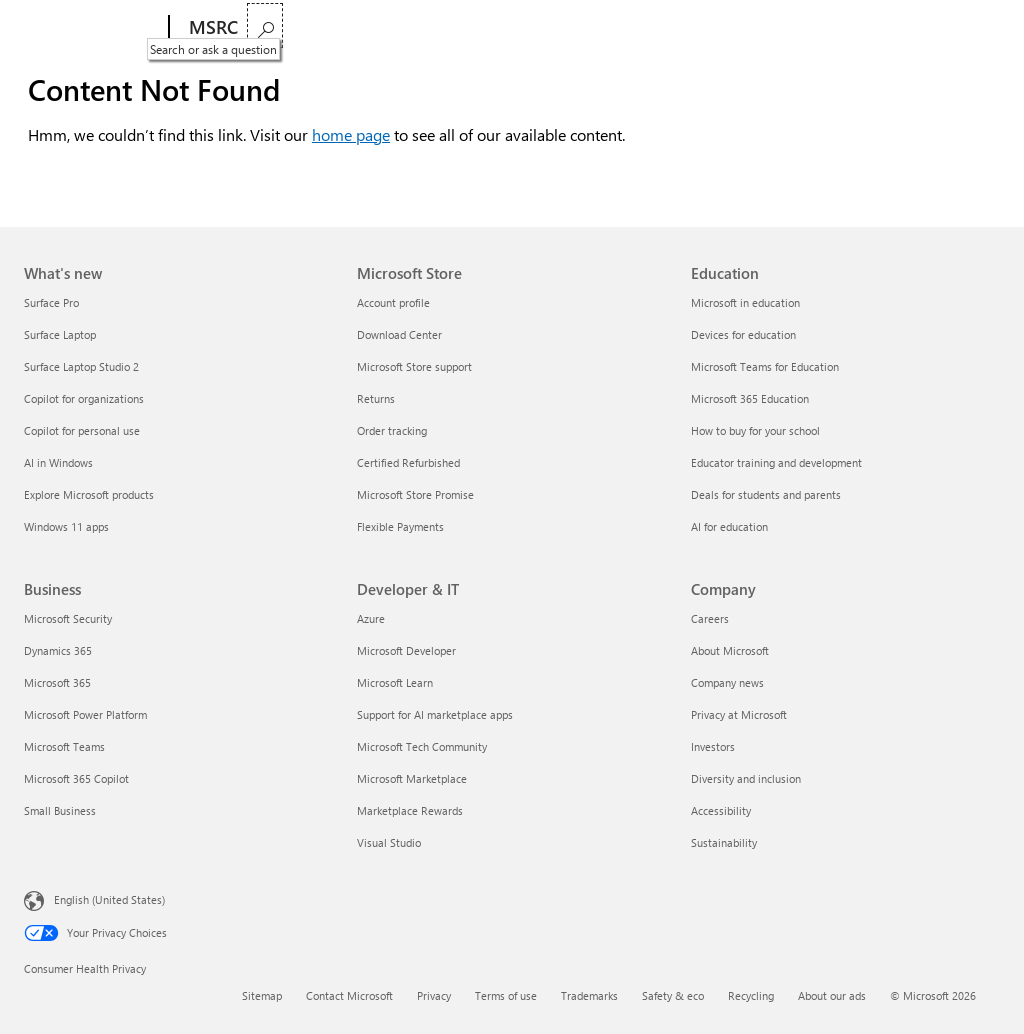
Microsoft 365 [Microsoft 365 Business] (57, 682)
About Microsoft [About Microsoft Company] (730, 650)
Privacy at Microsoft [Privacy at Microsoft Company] (739, 714)
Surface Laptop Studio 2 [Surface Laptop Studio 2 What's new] (81, 366)
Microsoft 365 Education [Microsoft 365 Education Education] (750, 398)
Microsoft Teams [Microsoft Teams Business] (64, 746)
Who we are (644, 27)
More (729, 27)
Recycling (751, 995)
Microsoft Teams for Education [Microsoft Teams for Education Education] (765, 366)
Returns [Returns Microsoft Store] (376, 398)
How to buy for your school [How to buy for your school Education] (755, 430)
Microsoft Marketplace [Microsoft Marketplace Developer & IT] (412, 778)
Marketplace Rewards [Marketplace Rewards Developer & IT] (410, 810)
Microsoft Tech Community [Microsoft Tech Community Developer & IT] (422, 746)
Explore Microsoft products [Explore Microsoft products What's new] (89, 494)
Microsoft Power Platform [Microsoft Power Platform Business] (85, 714)
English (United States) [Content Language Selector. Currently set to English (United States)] (109, 899)
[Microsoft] (92, 28)
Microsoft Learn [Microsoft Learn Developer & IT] (395, 682)
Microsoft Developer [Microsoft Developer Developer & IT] (406, 650)
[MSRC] (211, 28)
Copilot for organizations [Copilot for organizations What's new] (84, 398)
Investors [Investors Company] (713, 746)
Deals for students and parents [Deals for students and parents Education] (766, 494)
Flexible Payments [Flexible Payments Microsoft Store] (400, 526)
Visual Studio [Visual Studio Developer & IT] (389, 842)
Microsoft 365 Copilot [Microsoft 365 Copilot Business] (76, 778)
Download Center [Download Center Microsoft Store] (399, 334)
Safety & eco (673, 995)
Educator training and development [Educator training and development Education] (776, 462)
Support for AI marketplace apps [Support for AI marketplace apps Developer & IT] (435, 714)
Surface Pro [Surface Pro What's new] (51, 302)
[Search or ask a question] (976, 25)
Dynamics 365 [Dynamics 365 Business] (58, 650)
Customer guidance (440, 27)
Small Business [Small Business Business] (60, 810)
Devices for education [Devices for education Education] (743, 334)
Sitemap (262, 995)
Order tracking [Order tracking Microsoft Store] (392, 430)
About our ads (832, 995)
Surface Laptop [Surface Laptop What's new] (60, 334)
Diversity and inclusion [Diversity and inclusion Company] (746, 778)
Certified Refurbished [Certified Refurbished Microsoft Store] (408, 462)
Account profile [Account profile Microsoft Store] (393, 302)
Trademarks (589, 995)
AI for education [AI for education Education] (729, 526)
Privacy (434, 995)
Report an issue (304, 27)
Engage (553, 27)
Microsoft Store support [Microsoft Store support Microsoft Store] (414, 366)
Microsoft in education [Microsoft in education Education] (745, 302)
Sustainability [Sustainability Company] (724, 842)
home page (351, 134)
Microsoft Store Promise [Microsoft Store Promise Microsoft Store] (415, 494)
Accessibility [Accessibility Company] (721, 810)
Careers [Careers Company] (710, 618)
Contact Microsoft (349, 995)
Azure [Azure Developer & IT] (371, 618)
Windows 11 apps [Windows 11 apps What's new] (66, 526)
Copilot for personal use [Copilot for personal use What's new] (82, 430)
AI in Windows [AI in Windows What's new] (58, 462)
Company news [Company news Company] (727, 682)
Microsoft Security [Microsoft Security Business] (68, 618)
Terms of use (506, 995)
